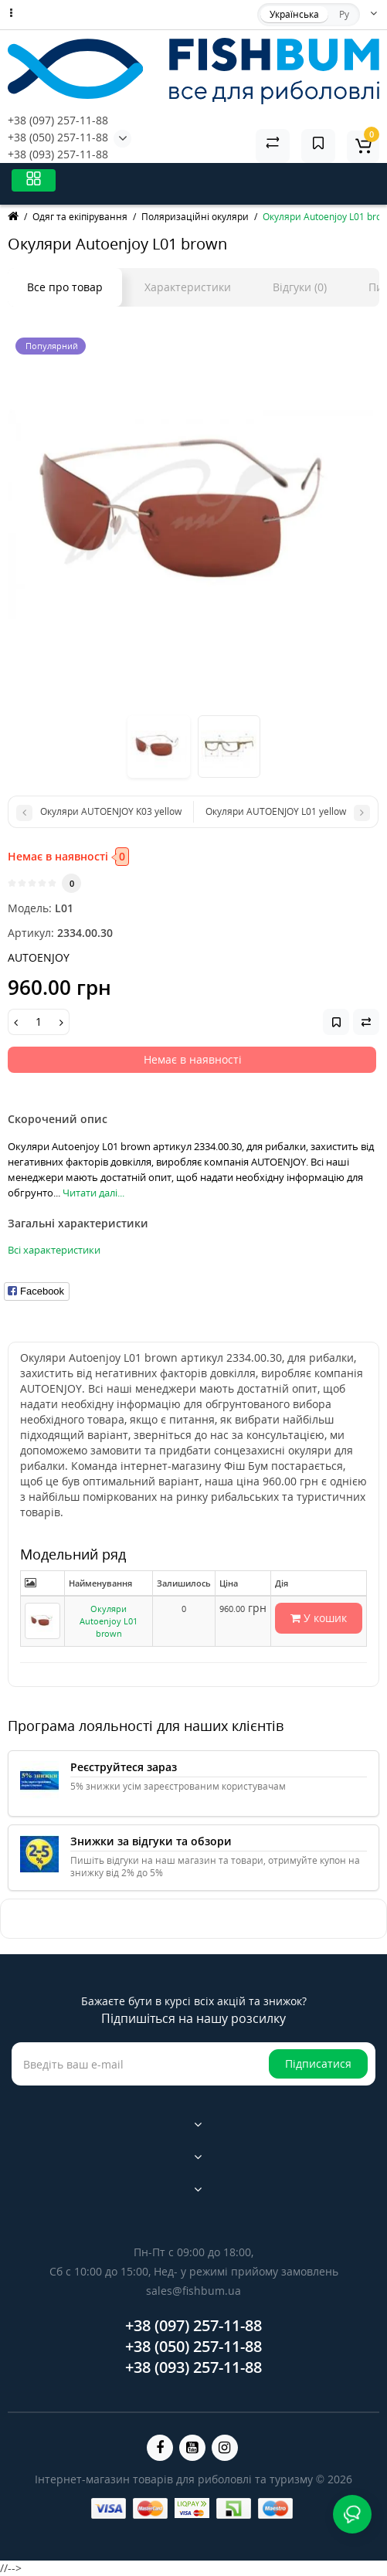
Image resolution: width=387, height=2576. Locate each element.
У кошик (318, 1617)
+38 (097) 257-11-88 (58, 120)
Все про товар (65, 287)
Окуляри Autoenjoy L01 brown (108, 1620)
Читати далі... (93, 1193)
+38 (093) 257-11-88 (58, 154)
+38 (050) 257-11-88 (58, 137)
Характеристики (187, 287)
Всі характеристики (54, 1250)
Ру (344, 14)
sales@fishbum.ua (193, 2290)
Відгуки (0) (300, 287)
